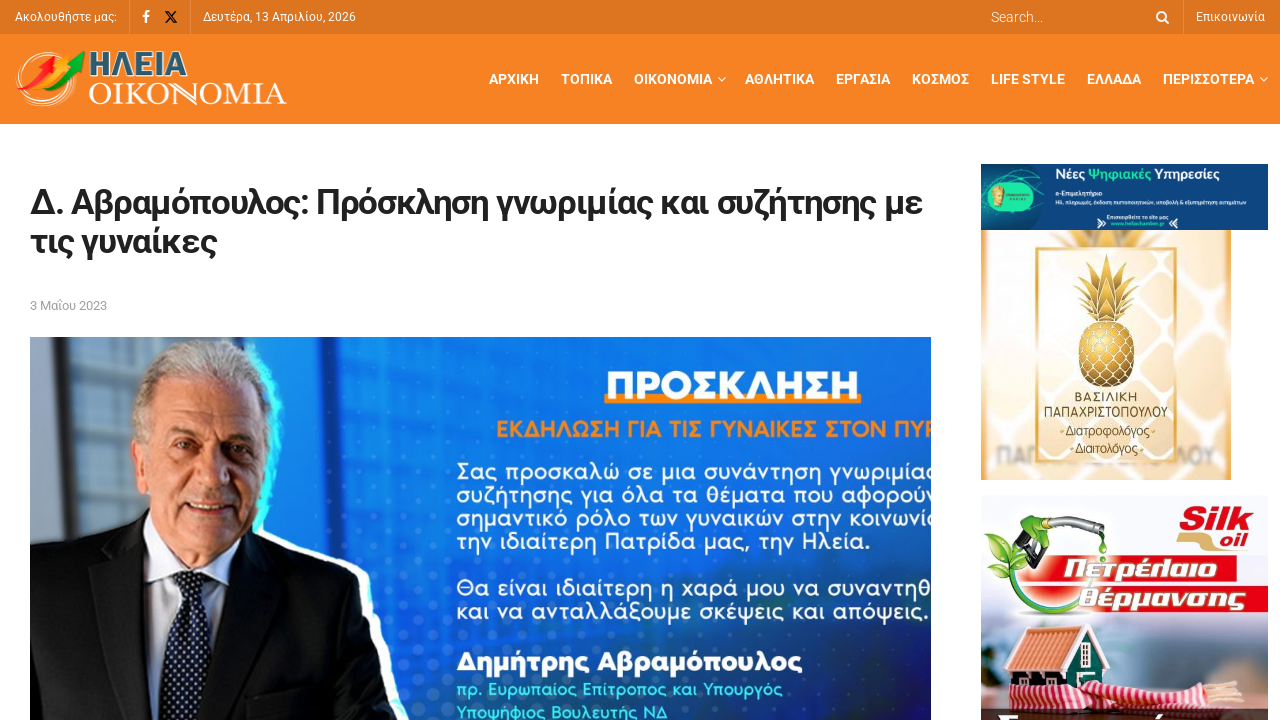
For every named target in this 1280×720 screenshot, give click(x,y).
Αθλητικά (779, 79)
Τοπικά (586, 79)
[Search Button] (1159, 17)
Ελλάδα (1114, 79)
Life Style (1028, 79)
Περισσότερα (1208, 79)
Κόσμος (940, 79)
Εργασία (863, 79)
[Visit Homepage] (151, 79)
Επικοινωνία (1230, 17)
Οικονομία (673, 79)
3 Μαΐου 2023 (68, 305)
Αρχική (514, 79)
